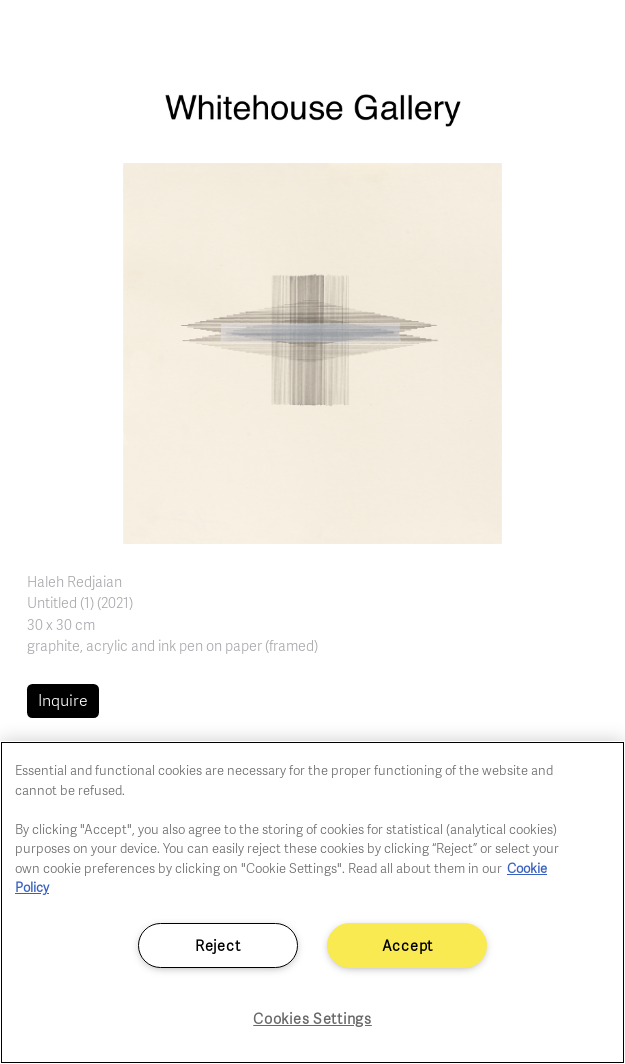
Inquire (63, 700)
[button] (312, 352)
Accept (407, 945)
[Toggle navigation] (588, 38)
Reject (217, 945)
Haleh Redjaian (74, 581)
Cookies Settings (312, 1018)
